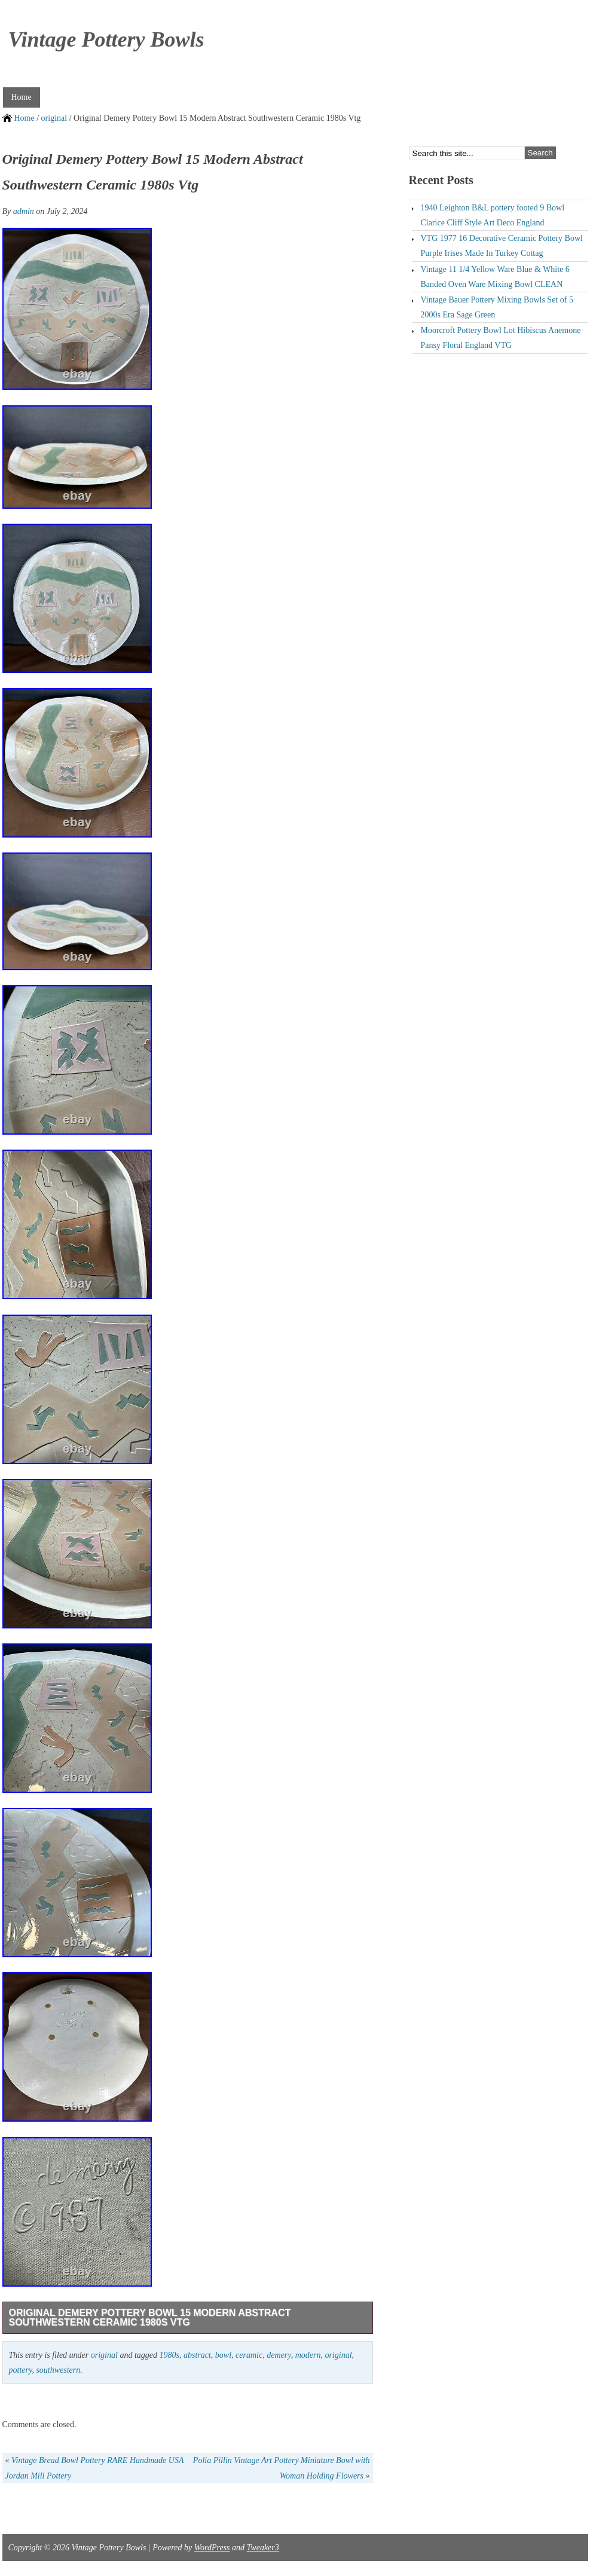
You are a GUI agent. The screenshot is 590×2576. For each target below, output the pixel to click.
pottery (20, 2370)
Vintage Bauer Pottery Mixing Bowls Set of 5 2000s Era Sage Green (497, 307)
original (54, 118)
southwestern (58, 2370)
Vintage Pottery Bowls (106, 39)
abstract (197, 2355)
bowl (223, 2355)
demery (279, 2355)
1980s (169, 2355)
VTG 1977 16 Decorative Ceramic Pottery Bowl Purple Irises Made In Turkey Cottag (502, 246)
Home (21, 97)
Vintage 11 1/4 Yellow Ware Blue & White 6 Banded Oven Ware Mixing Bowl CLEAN (495, 277)
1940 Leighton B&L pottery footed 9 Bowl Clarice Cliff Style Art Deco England (493, 215)
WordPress (212, 2547)
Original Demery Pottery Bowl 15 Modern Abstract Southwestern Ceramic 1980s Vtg (150, 2317)
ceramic (249, 2355)
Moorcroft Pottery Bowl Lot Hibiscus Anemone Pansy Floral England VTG (501, 338)
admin (23, 211)
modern (308, 2355)
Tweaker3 (263, 2547)
